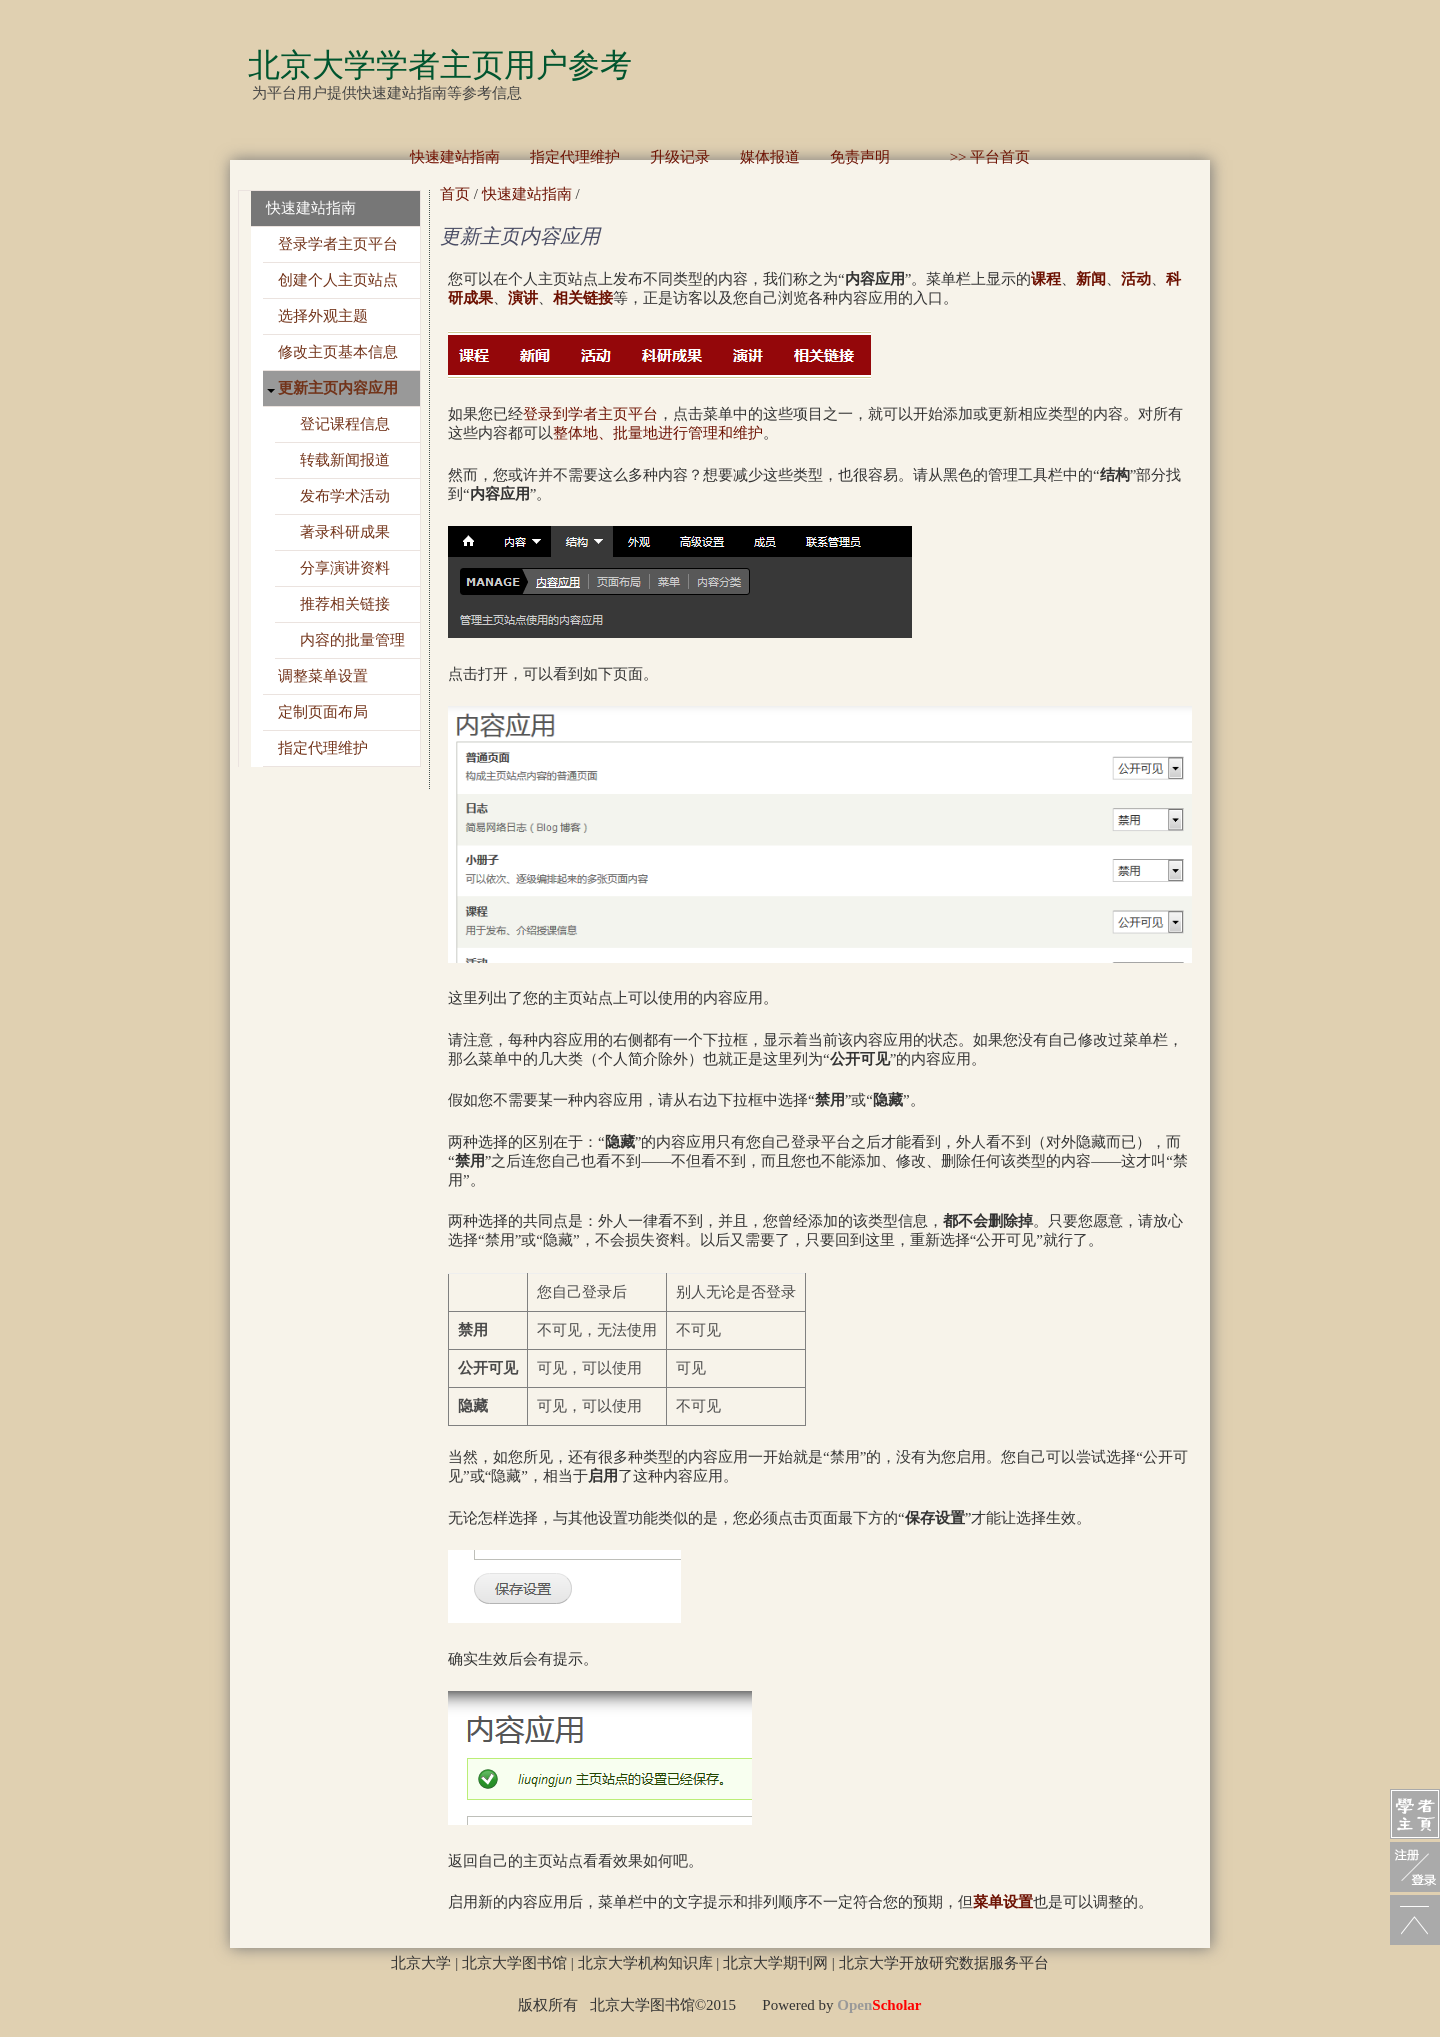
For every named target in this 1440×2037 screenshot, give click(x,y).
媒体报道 (770, 157)
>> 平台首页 (975, 157)
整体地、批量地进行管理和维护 (658, 433)
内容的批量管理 (352, 640)
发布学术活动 (345, 496)
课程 (1046, 279)
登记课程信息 (345, 424)
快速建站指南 (455, 157)
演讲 (523, 298)
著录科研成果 (345, 532)
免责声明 (860, 157)
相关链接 (583, 298)
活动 (1136, 279)
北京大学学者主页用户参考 (440, 65)
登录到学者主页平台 (590, 414)
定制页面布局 (323, 712)
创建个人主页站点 (338, 280)
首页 (455, 194)
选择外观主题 (323, 316)
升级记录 (680, 157)
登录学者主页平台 (338, 244)
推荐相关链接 (345, 604)
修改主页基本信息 (338, 352)
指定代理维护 (575, 157)
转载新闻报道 (345, 460)
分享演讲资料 (345, 568)
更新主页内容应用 (338, 388)
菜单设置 (1003, 1902)
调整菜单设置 (323, 676)
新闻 (1091, 279)
